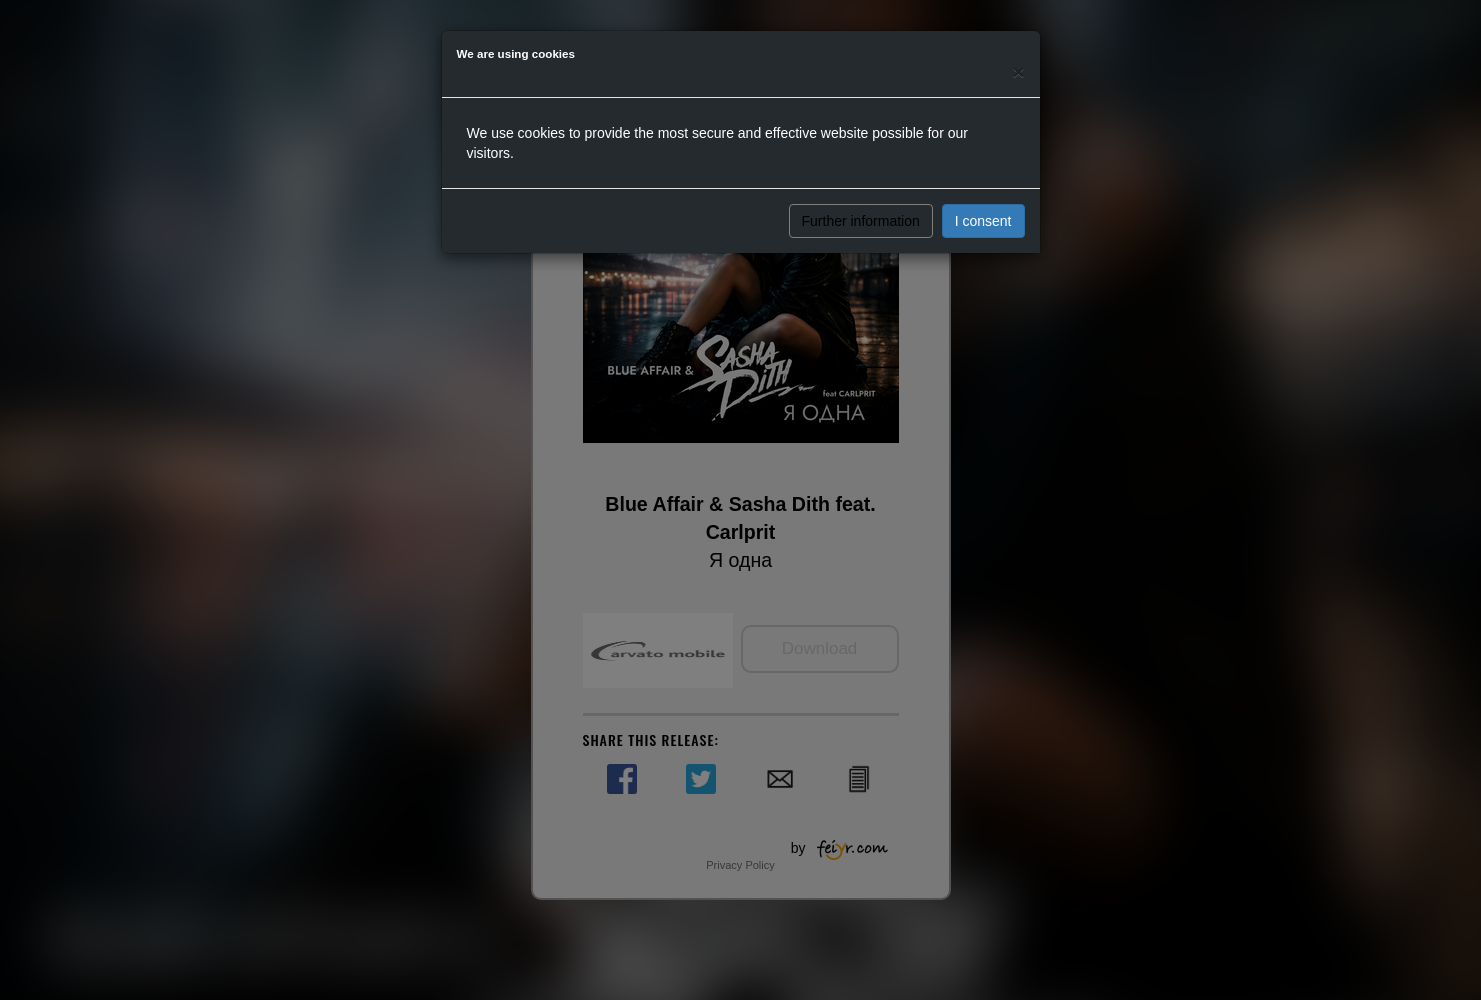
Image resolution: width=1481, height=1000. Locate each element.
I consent (983, 221)
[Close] (1018, 71)
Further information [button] (861, 221)
